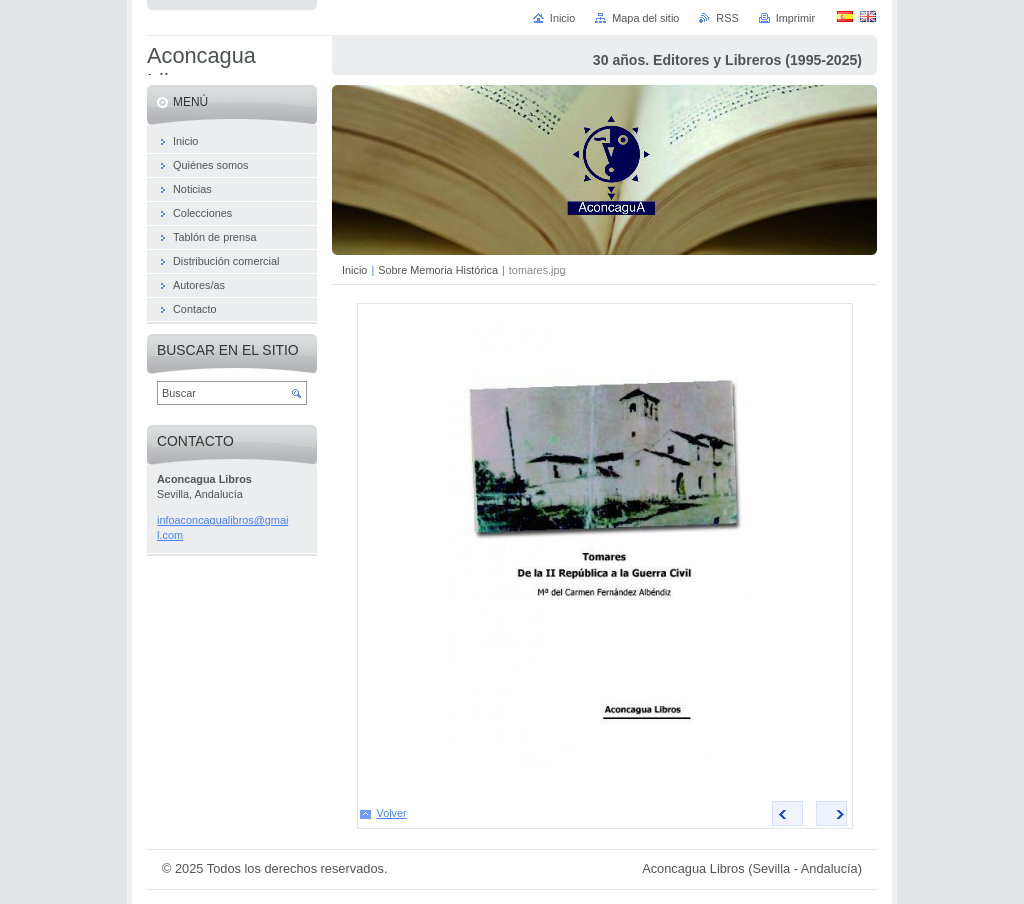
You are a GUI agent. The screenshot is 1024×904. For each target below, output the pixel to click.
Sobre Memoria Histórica (439, 270)
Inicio (354, 270)
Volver (392, 813)
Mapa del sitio (645, 18)
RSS (727, 18)
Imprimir (795, 18)
